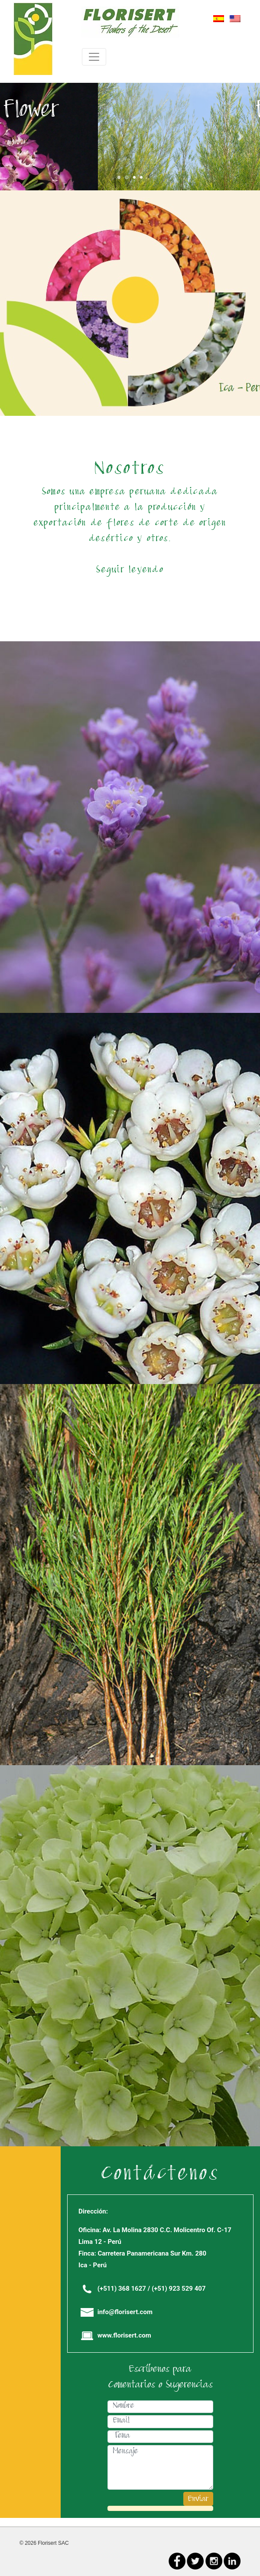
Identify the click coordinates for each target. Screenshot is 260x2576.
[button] (19, 136)
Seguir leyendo (130, 571)
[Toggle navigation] (94, 56)
